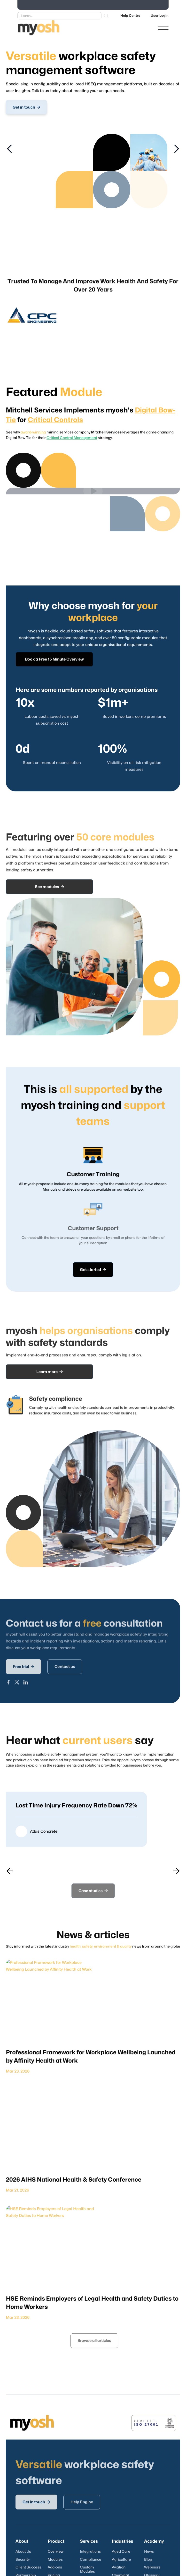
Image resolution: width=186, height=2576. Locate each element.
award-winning (33, 433)
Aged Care (121, 2551)
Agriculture (121, 2559)
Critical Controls (55, 420)
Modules (55, 2559)
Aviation (118, 2567)
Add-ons (55, 2567)
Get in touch (26, 110)
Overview (55, 2551)
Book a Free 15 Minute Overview (54, 662)
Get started (93, 1269)
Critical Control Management (71, 439)
